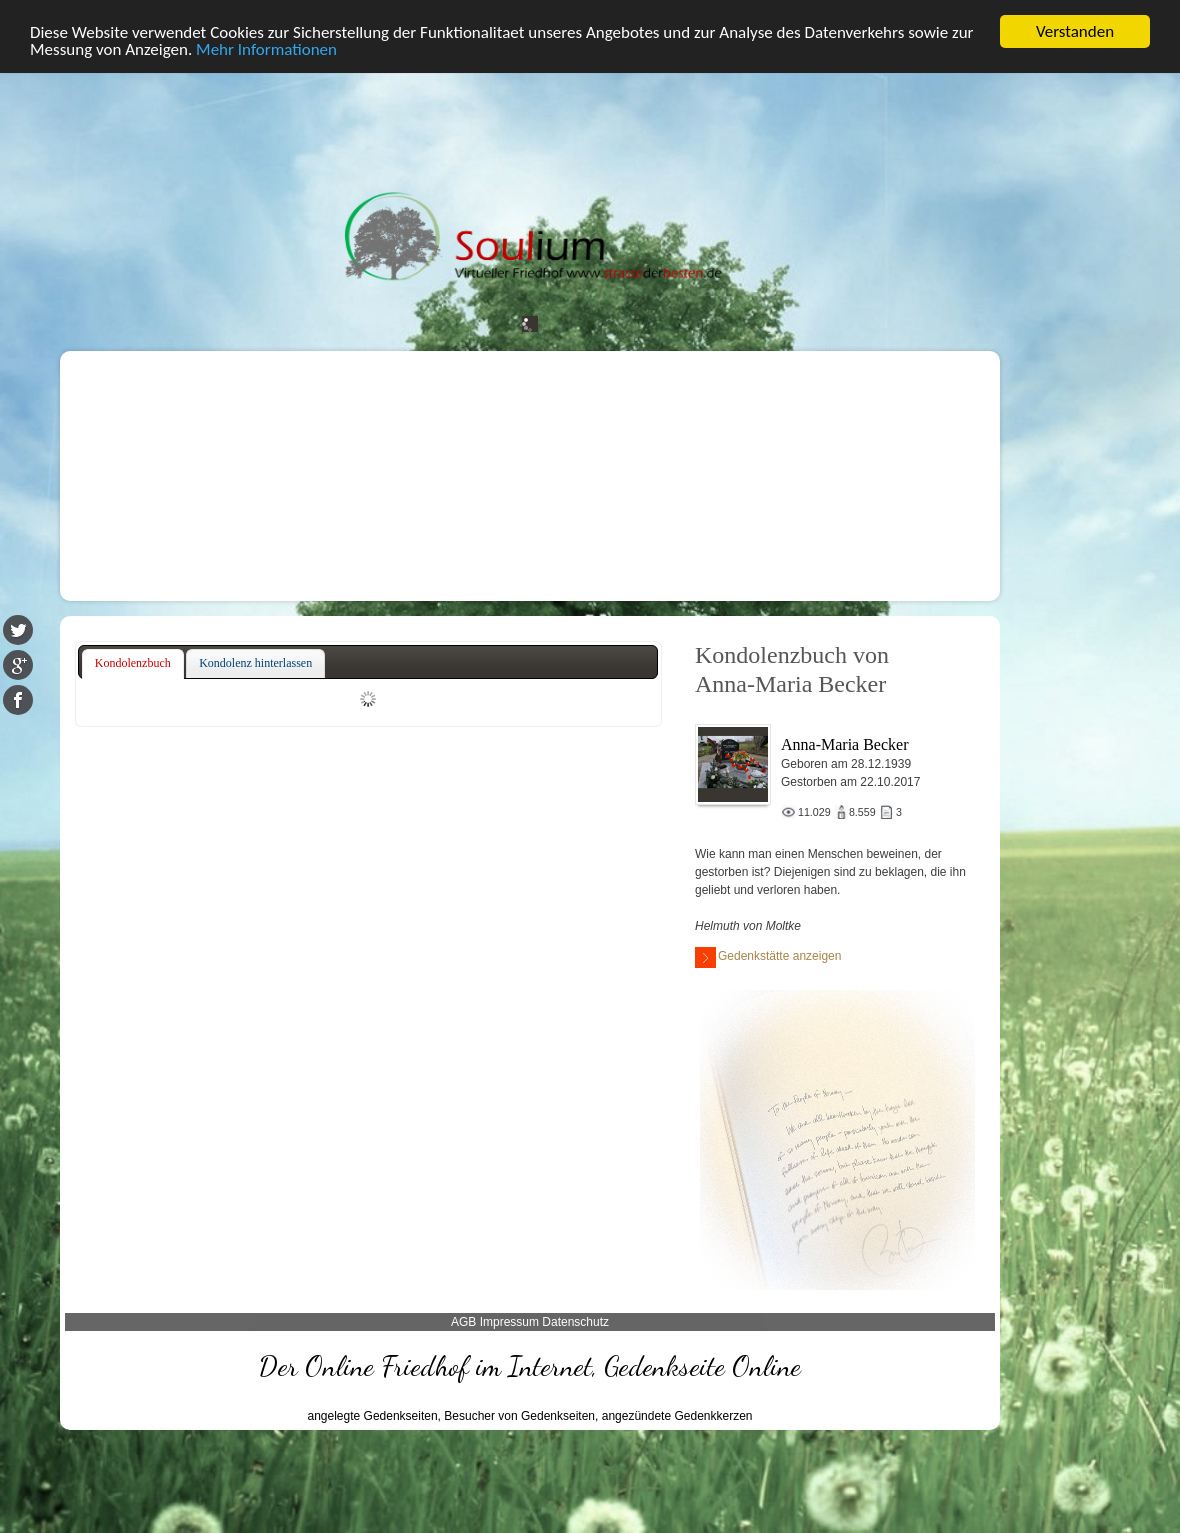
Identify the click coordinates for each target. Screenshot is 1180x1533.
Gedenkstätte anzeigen (768, 957)
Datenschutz (575, 1322)
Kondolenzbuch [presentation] (133, 663)
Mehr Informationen (266, 49)
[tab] (133, 664)
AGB (463, 1322)
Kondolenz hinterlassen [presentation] (255, 663)
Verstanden (1075, 31)
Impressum (509, 1322)
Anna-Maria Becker (845, 744)
